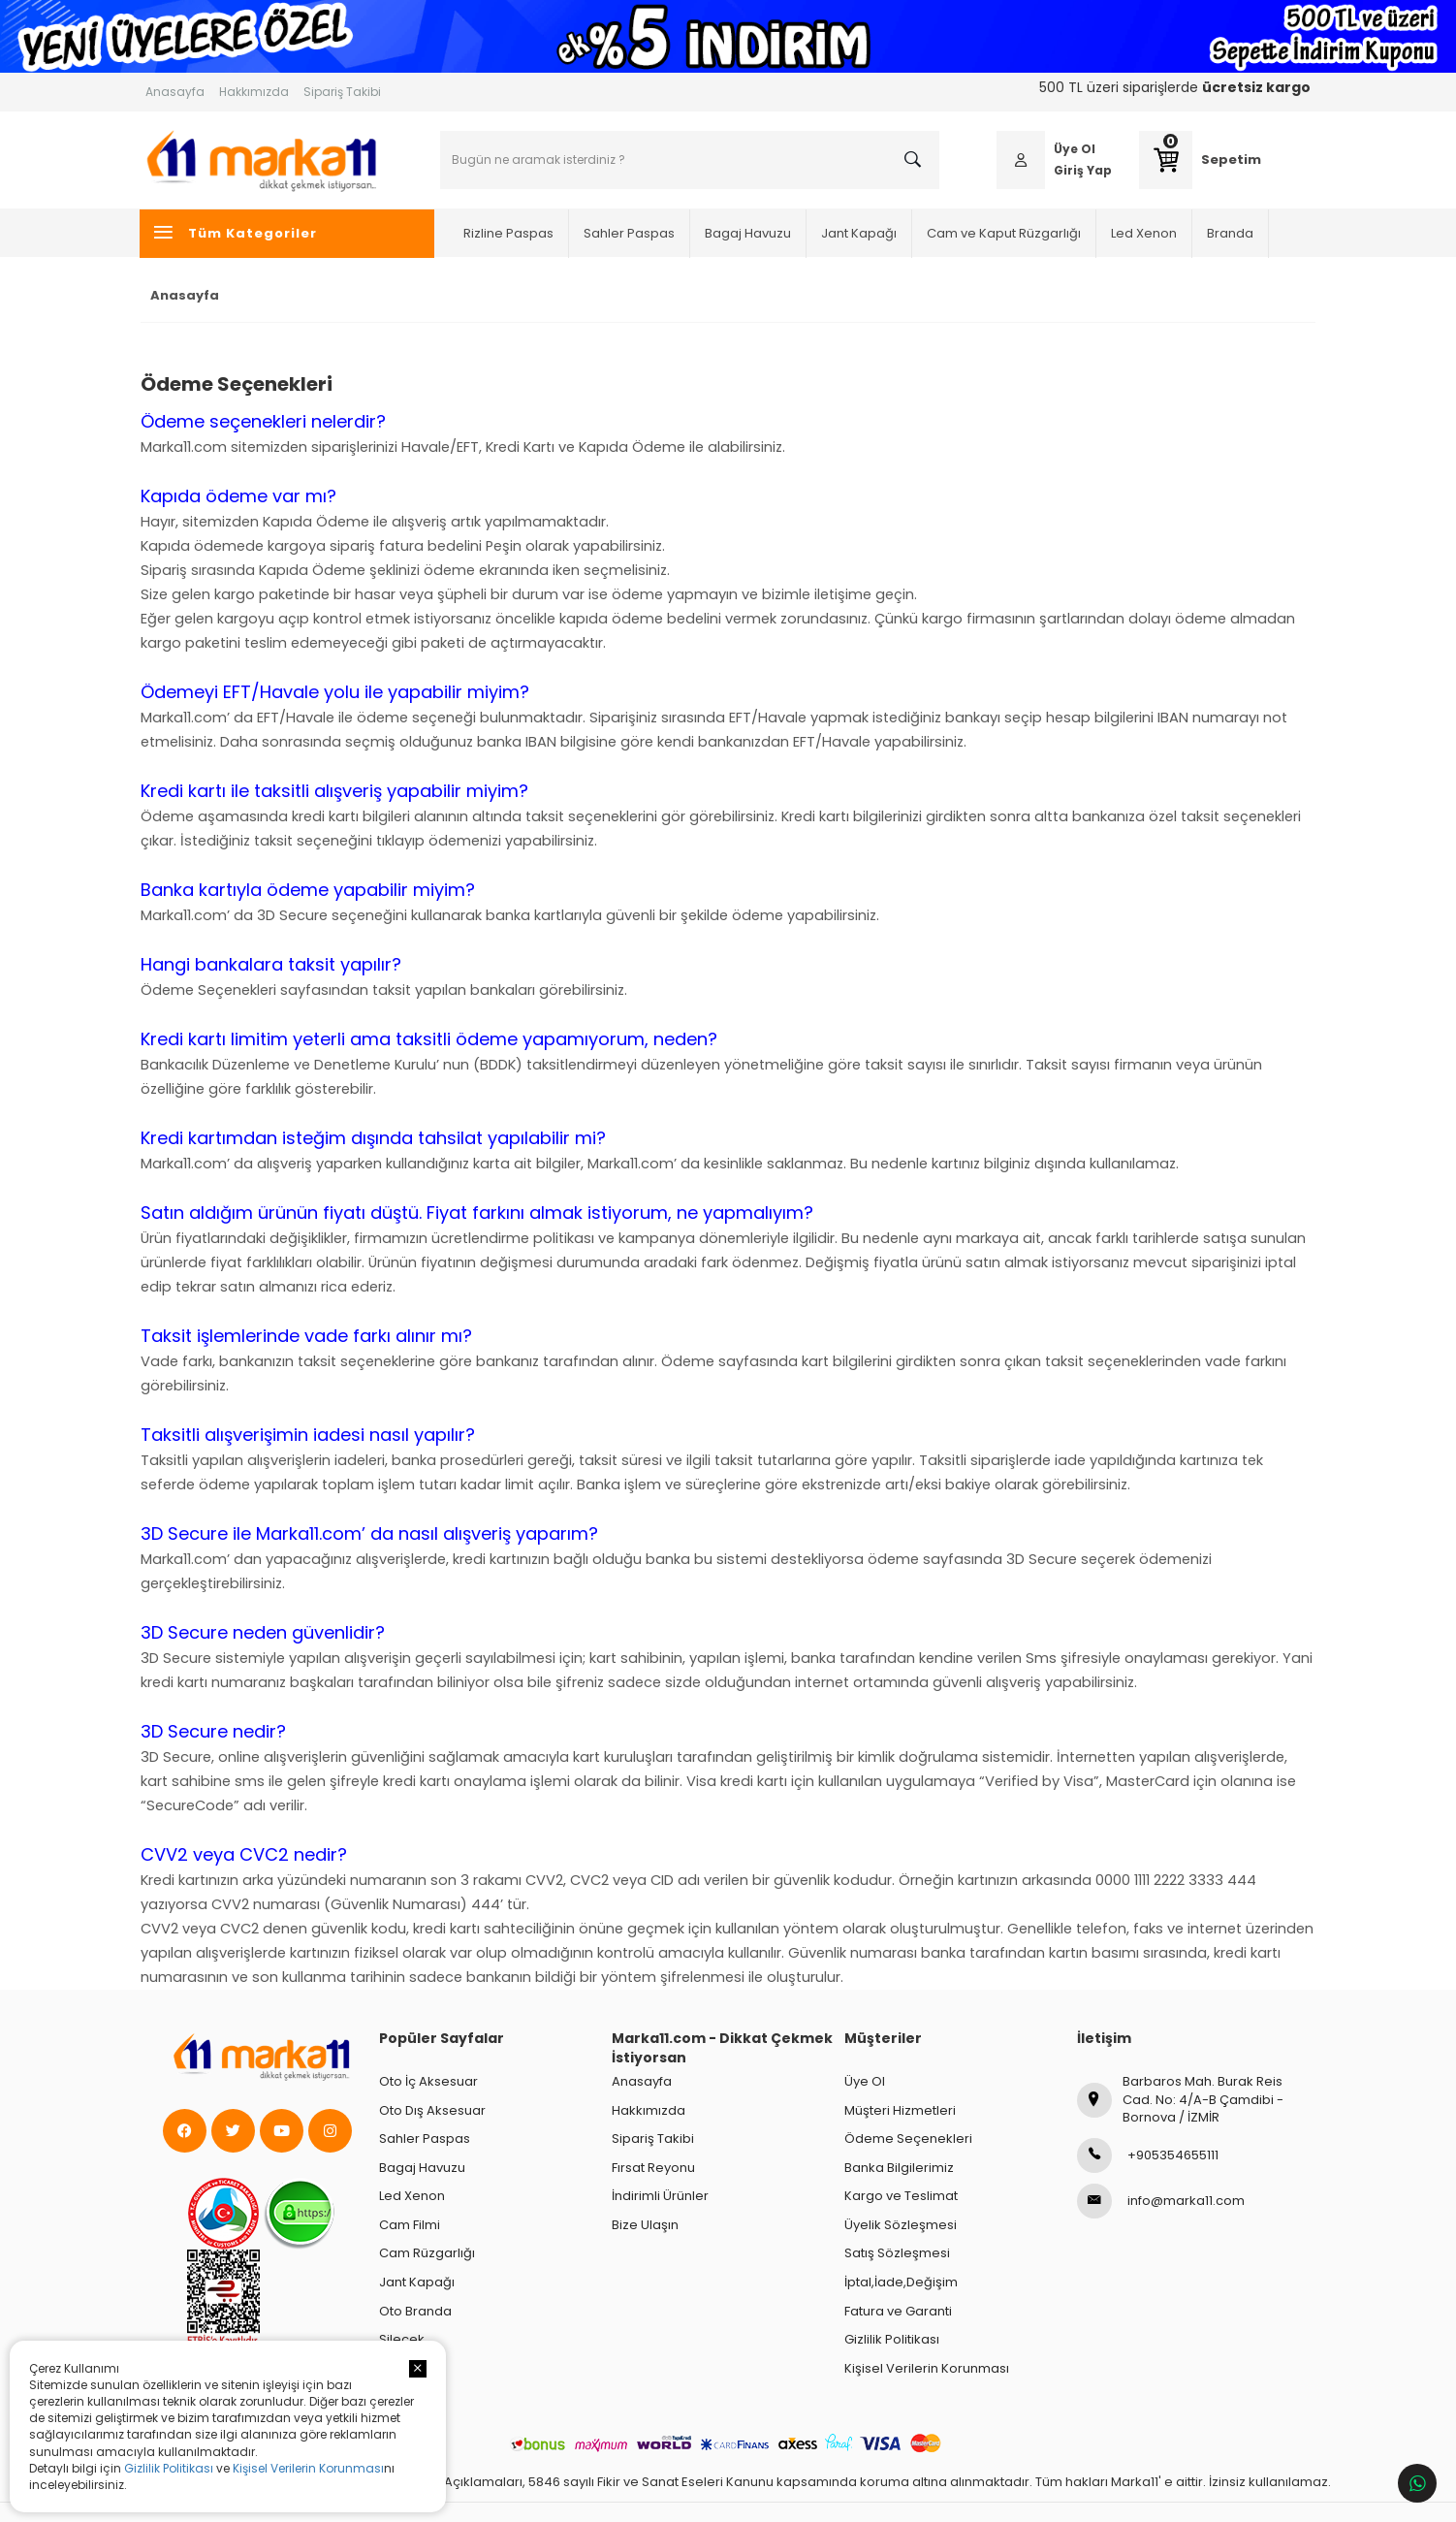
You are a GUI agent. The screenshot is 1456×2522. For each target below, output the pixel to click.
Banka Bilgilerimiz (899, 2167)
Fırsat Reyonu (653, 2167)
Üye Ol (1071, 149)
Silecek (402, 2339)
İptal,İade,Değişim (901, 2282)
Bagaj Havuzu (751, 232)
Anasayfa (175, 91)
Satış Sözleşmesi (897, 2253)
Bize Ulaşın (645, 2225)
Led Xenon (1147, 232)
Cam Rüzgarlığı (427, 2253)
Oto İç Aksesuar (428, 2081)
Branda (1233, 232)
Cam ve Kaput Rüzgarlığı (1007, 232)
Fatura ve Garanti (898, 2311)
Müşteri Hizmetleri (900, 2110)
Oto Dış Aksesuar (432, 2110)
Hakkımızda (254, 91)
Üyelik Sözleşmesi (900, 2225)
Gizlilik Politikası (168, 2468)
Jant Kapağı (862, 232)
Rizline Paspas (511, 232)
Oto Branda (415, 2311)
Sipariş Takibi (342, 91)
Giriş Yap (1080, 170)
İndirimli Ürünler (660, 2196)
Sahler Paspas (632, 232)
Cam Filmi (409, 2225)
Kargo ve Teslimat (901, 2196)
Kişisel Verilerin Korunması (308, 2468)
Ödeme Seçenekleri (908, 2138)
